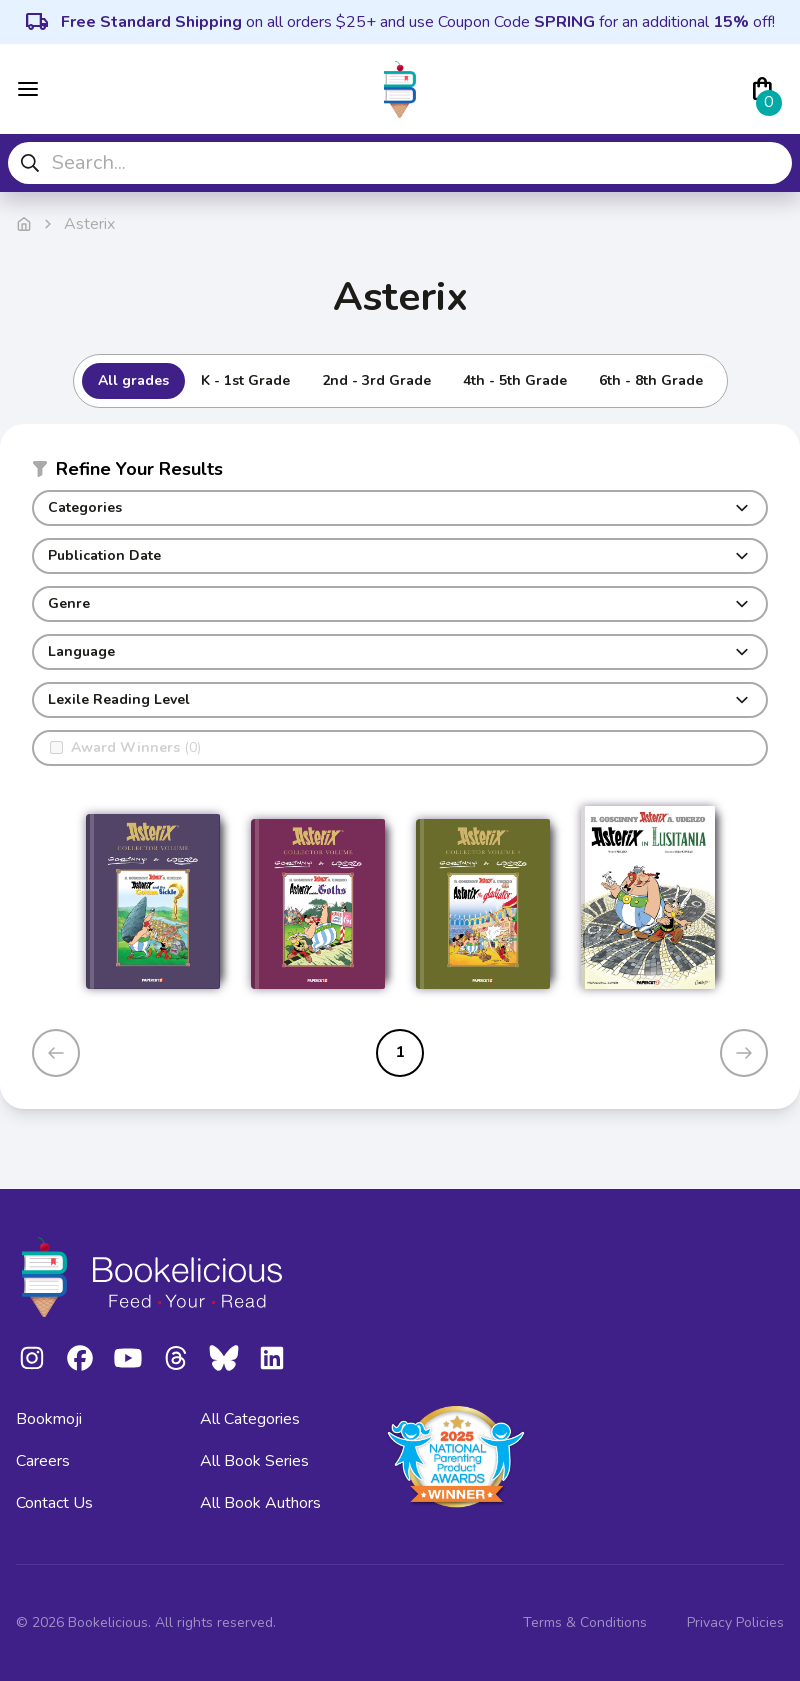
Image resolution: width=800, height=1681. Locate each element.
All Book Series (254, 1461)
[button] (400, 473)
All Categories (250, 1419)
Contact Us (54, 1503)
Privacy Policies (735, 1622)
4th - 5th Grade (515, 380)
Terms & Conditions (585, 1622)
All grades (133, 380)
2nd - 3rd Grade (376, 380)
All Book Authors (260, 1503)
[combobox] (400, 163)
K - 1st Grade (245, 380)
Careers (43, 1461)
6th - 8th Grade (651, 380)
